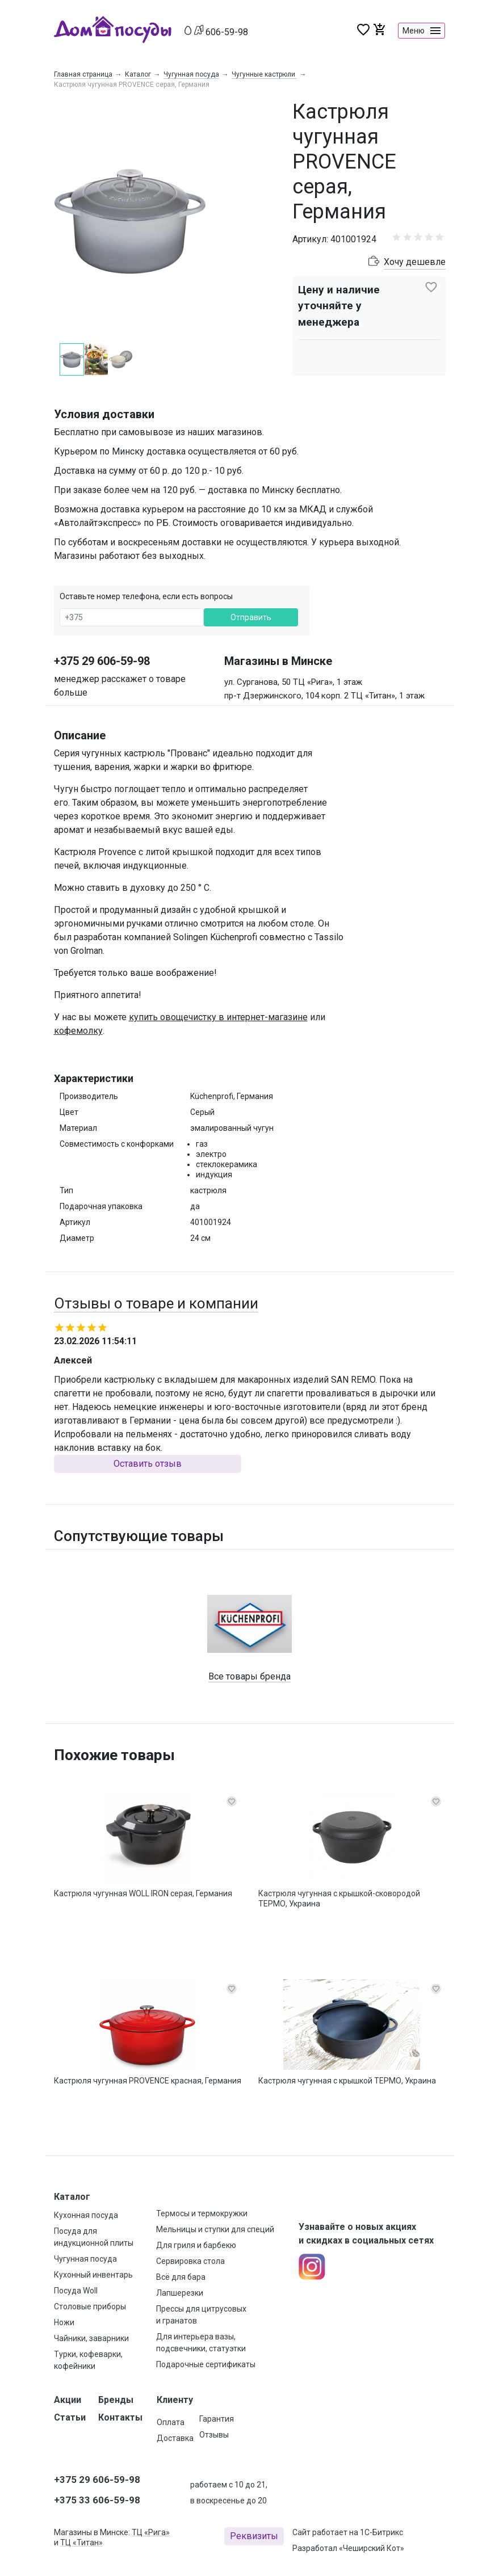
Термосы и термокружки (202, 2213)
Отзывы (214, 2434)
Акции (67, 2399)
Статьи (70, 2417)
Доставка (175, 2438)
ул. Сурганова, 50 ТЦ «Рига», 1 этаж (293, 682)
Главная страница (83, 74)
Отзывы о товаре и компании (156, 1303)
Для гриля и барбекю (196, 2245)
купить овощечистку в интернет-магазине (218, 1017)
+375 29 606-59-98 (102, 661)
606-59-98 (227, 32)
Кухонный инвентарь (93, 2274)
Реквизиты (254, 2536)
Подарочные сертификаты (205, 2364)
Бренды (115, 2399)
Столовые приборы (90, 2306)
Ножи (64, 2322)
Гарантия (216, 2418)
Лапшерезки (179, 2292)
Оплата (170, 2422)
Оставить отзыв (148, 1464)
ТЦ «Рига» (151, 2532)
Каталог (138, 74)
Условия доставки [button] (104, 415)
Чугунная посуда (191, 74)
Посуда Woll (76, 2290)
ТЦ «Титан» (81, 2542)
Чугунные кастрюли (264, 74)
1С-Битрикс (381, 2532)
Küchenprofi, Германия (231, 1096)
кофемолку (78, 1031)
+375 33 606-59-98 (97, 2500)
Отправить (250, 617)
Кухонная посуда (86, 2215)
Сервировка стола (190, 2261)
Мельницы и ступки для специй (215, 2229)
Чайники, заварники (91, 2338)
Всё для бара (181, 2277)
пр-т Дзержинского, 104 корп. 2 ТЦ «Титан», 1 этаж (324, 696)
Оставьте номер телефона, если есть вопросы (146, 596)
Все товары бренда (249, 1677)
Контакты (120, 2417)
